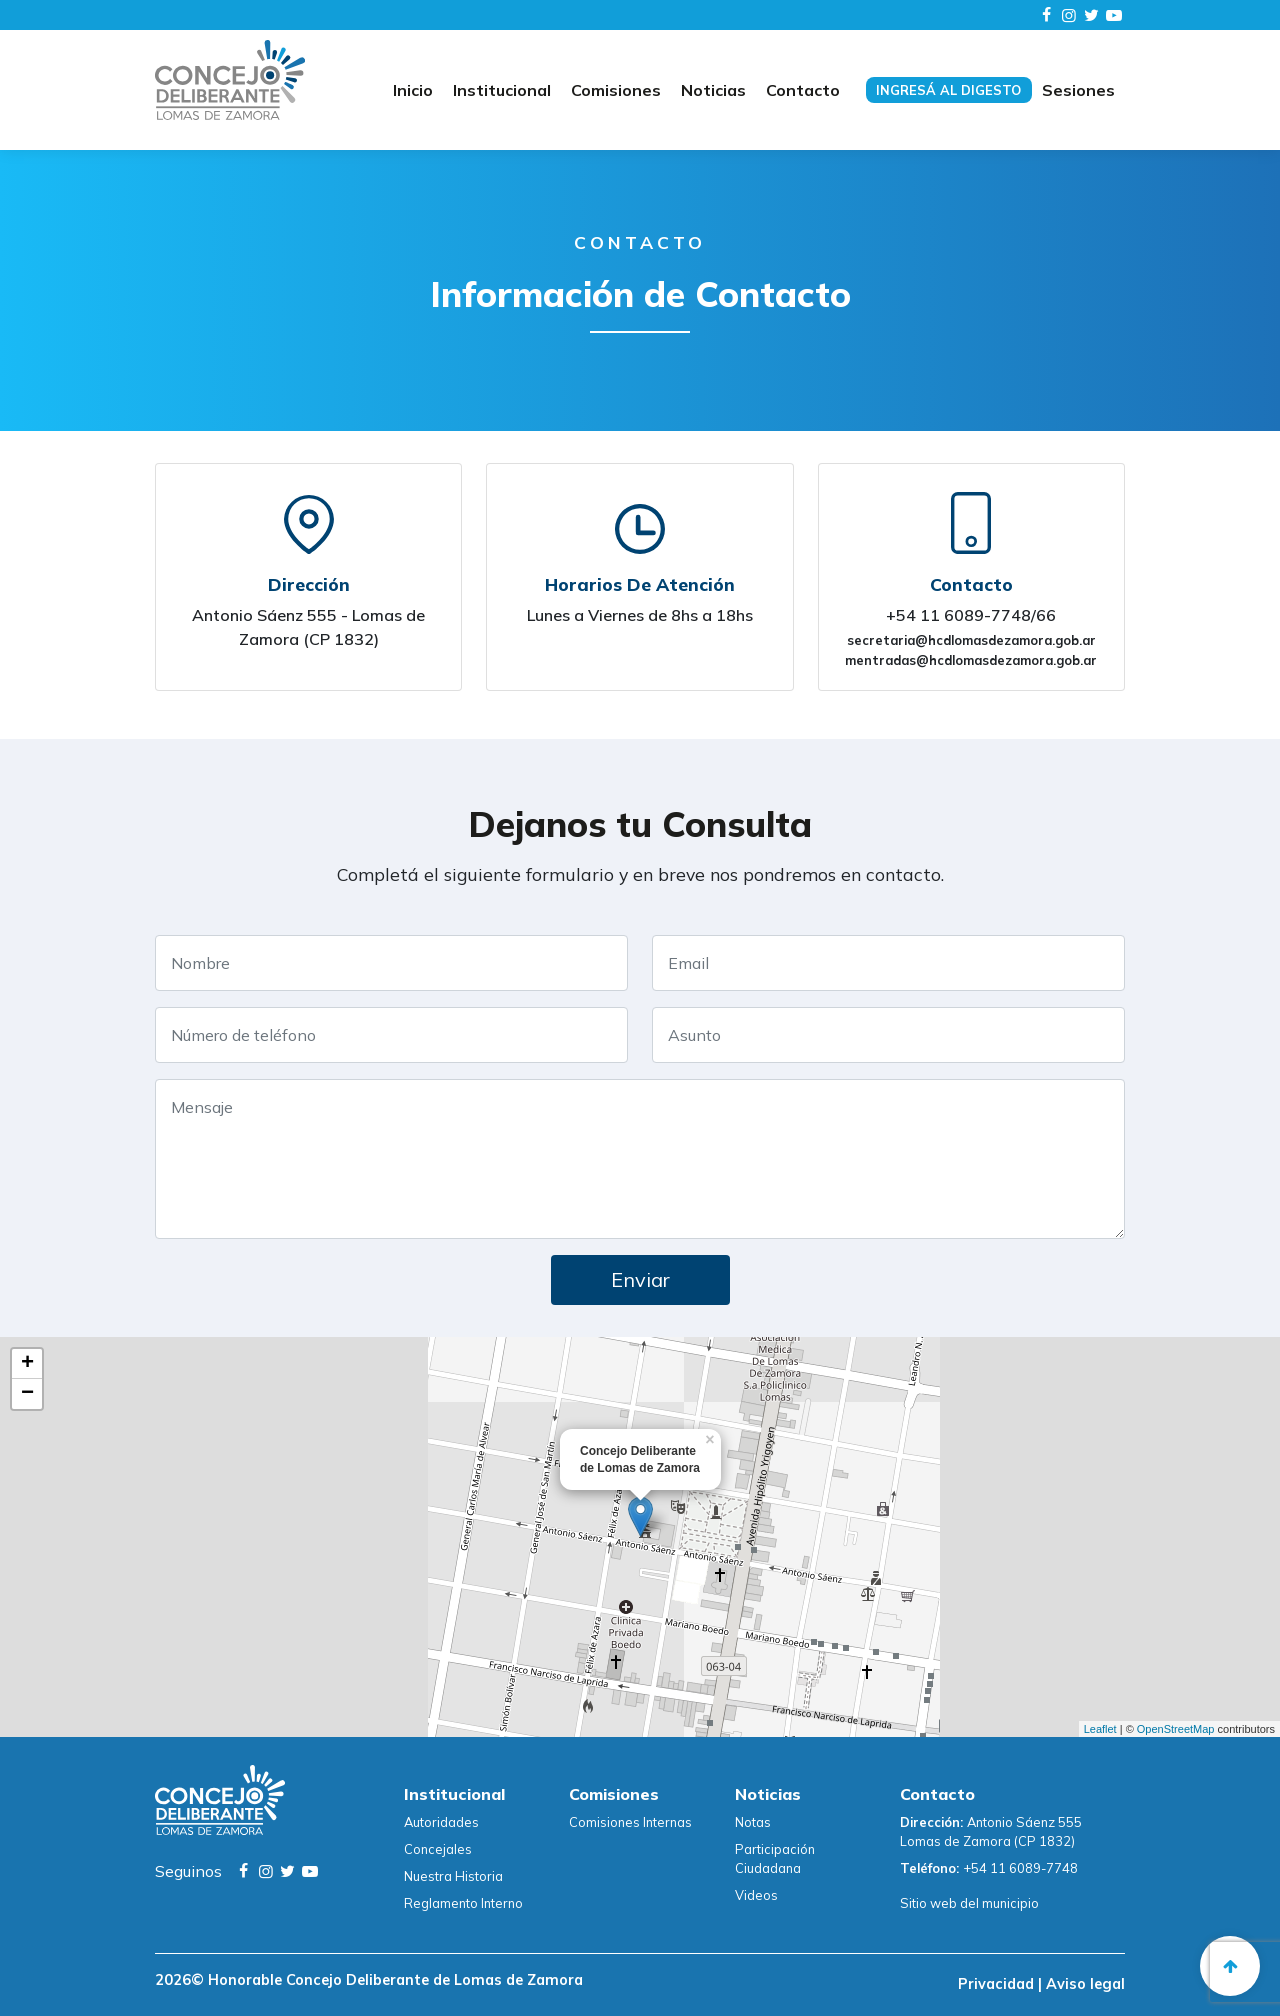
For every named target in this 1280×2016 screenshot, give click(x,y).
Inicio (413, 90)
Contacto (803, 90)
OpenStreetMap (1176, 1729)
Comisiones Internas (630, 1822)
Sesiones (1078, 90)
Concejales (438, 1849)
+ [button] (27, 1364)
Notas (753, 1822)
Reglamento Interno (463, 1903)
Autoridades (441, 1822)
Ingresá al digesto (948, 90)
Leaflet (1100, 1729)
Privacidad (998, 1984)
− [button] (27, 1394)
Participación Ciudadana (775, 1858)
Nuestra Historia (453, 1876)
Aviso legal (1083, 1984)
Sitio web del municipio (969, 1903)
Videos (756, 1895)
